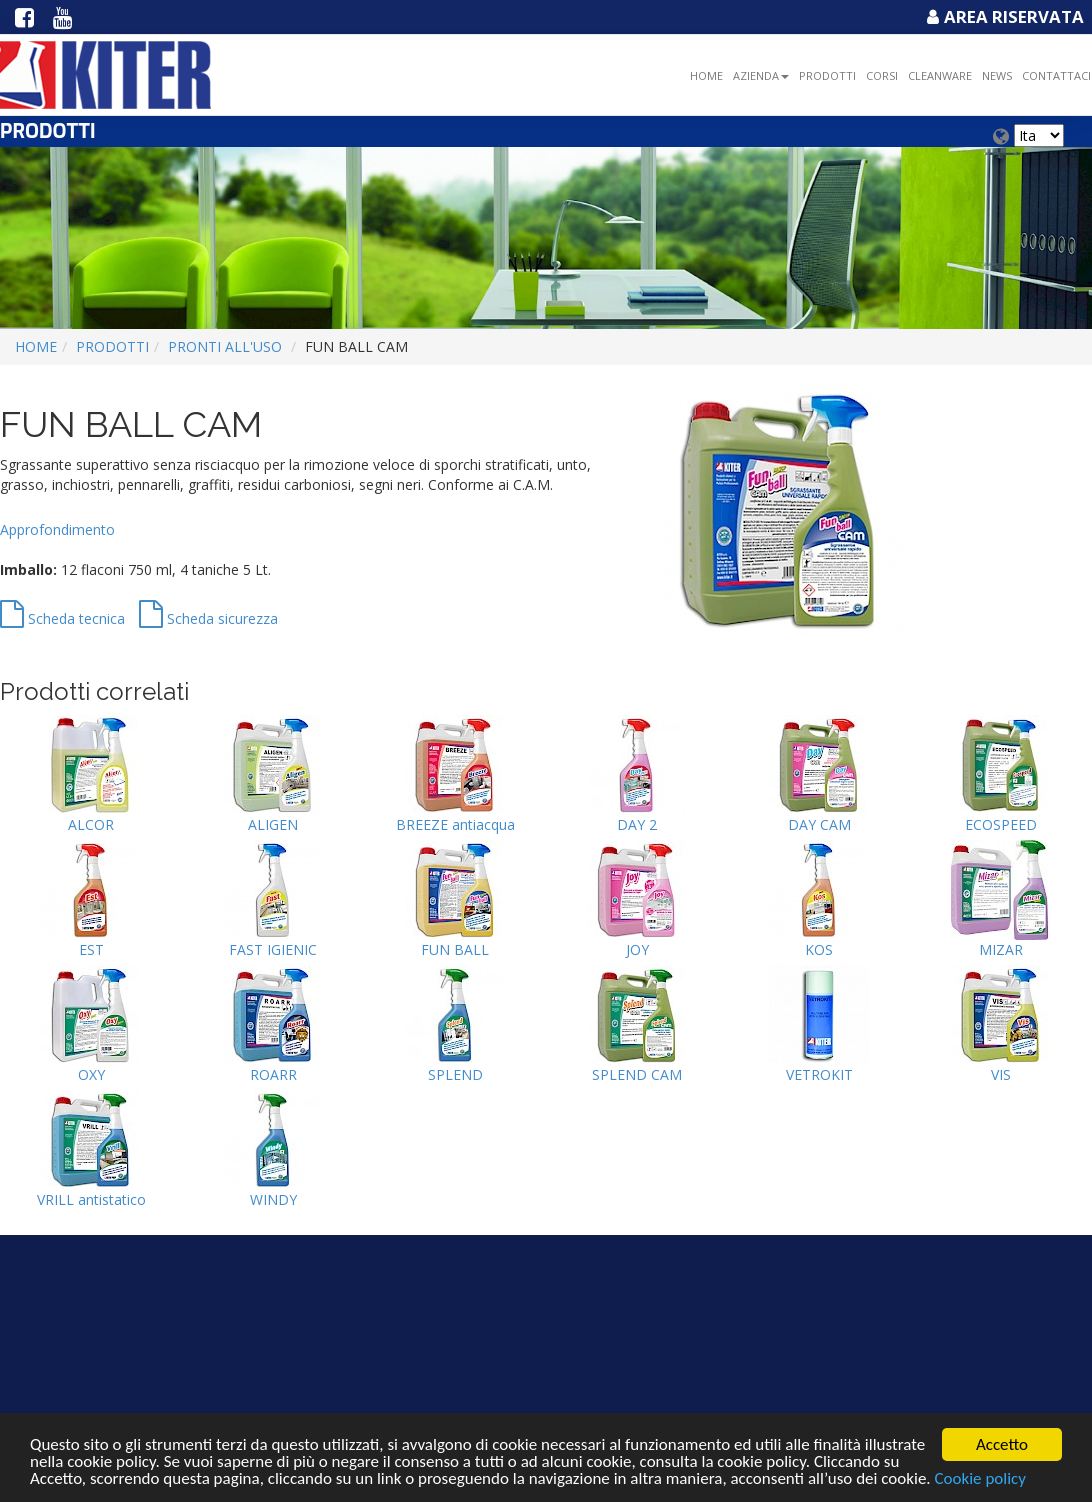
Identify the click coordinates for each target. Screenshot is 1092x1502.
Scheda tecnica (62, 618)
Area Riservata (1003, 16)
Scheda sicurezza (208, 618)
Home (706, 75)
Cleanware (940, 75)
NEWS (997, 75)
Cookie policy (980, 1479)
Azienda (761, 75)
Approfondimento (57, 529)
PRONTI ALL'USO (225, 346)
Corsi (882, 75)
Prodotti (827, 75)
